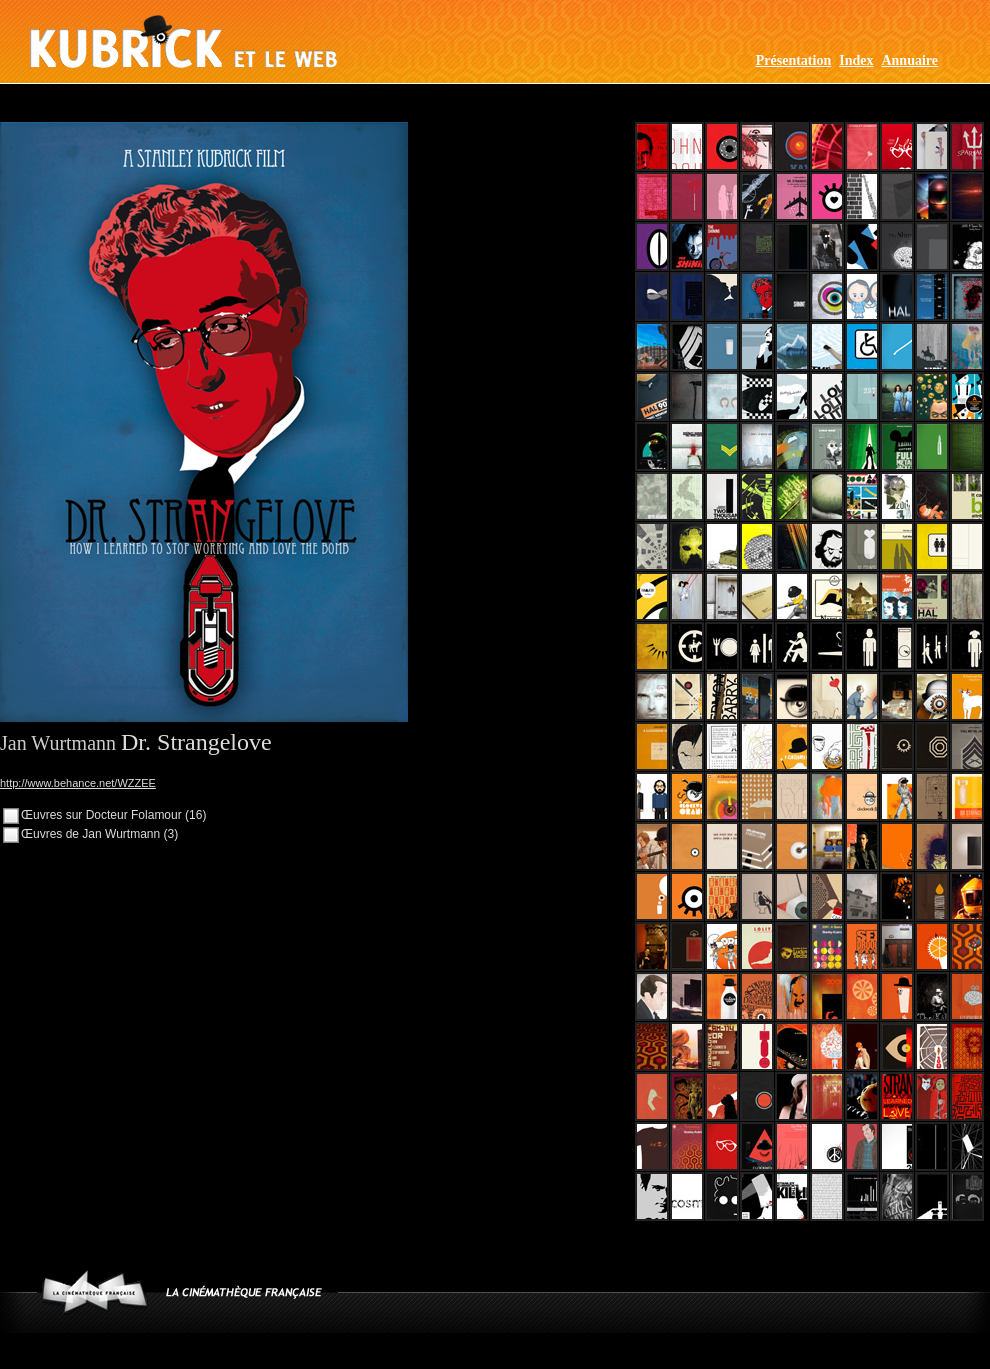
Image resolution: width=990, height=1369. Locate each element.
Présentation (793, 60)
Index (856, 60)
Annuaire (909, 60)
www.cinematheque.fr (94, 1291)
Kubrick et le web (183, 41)
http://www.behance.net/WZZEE (78, 783)
